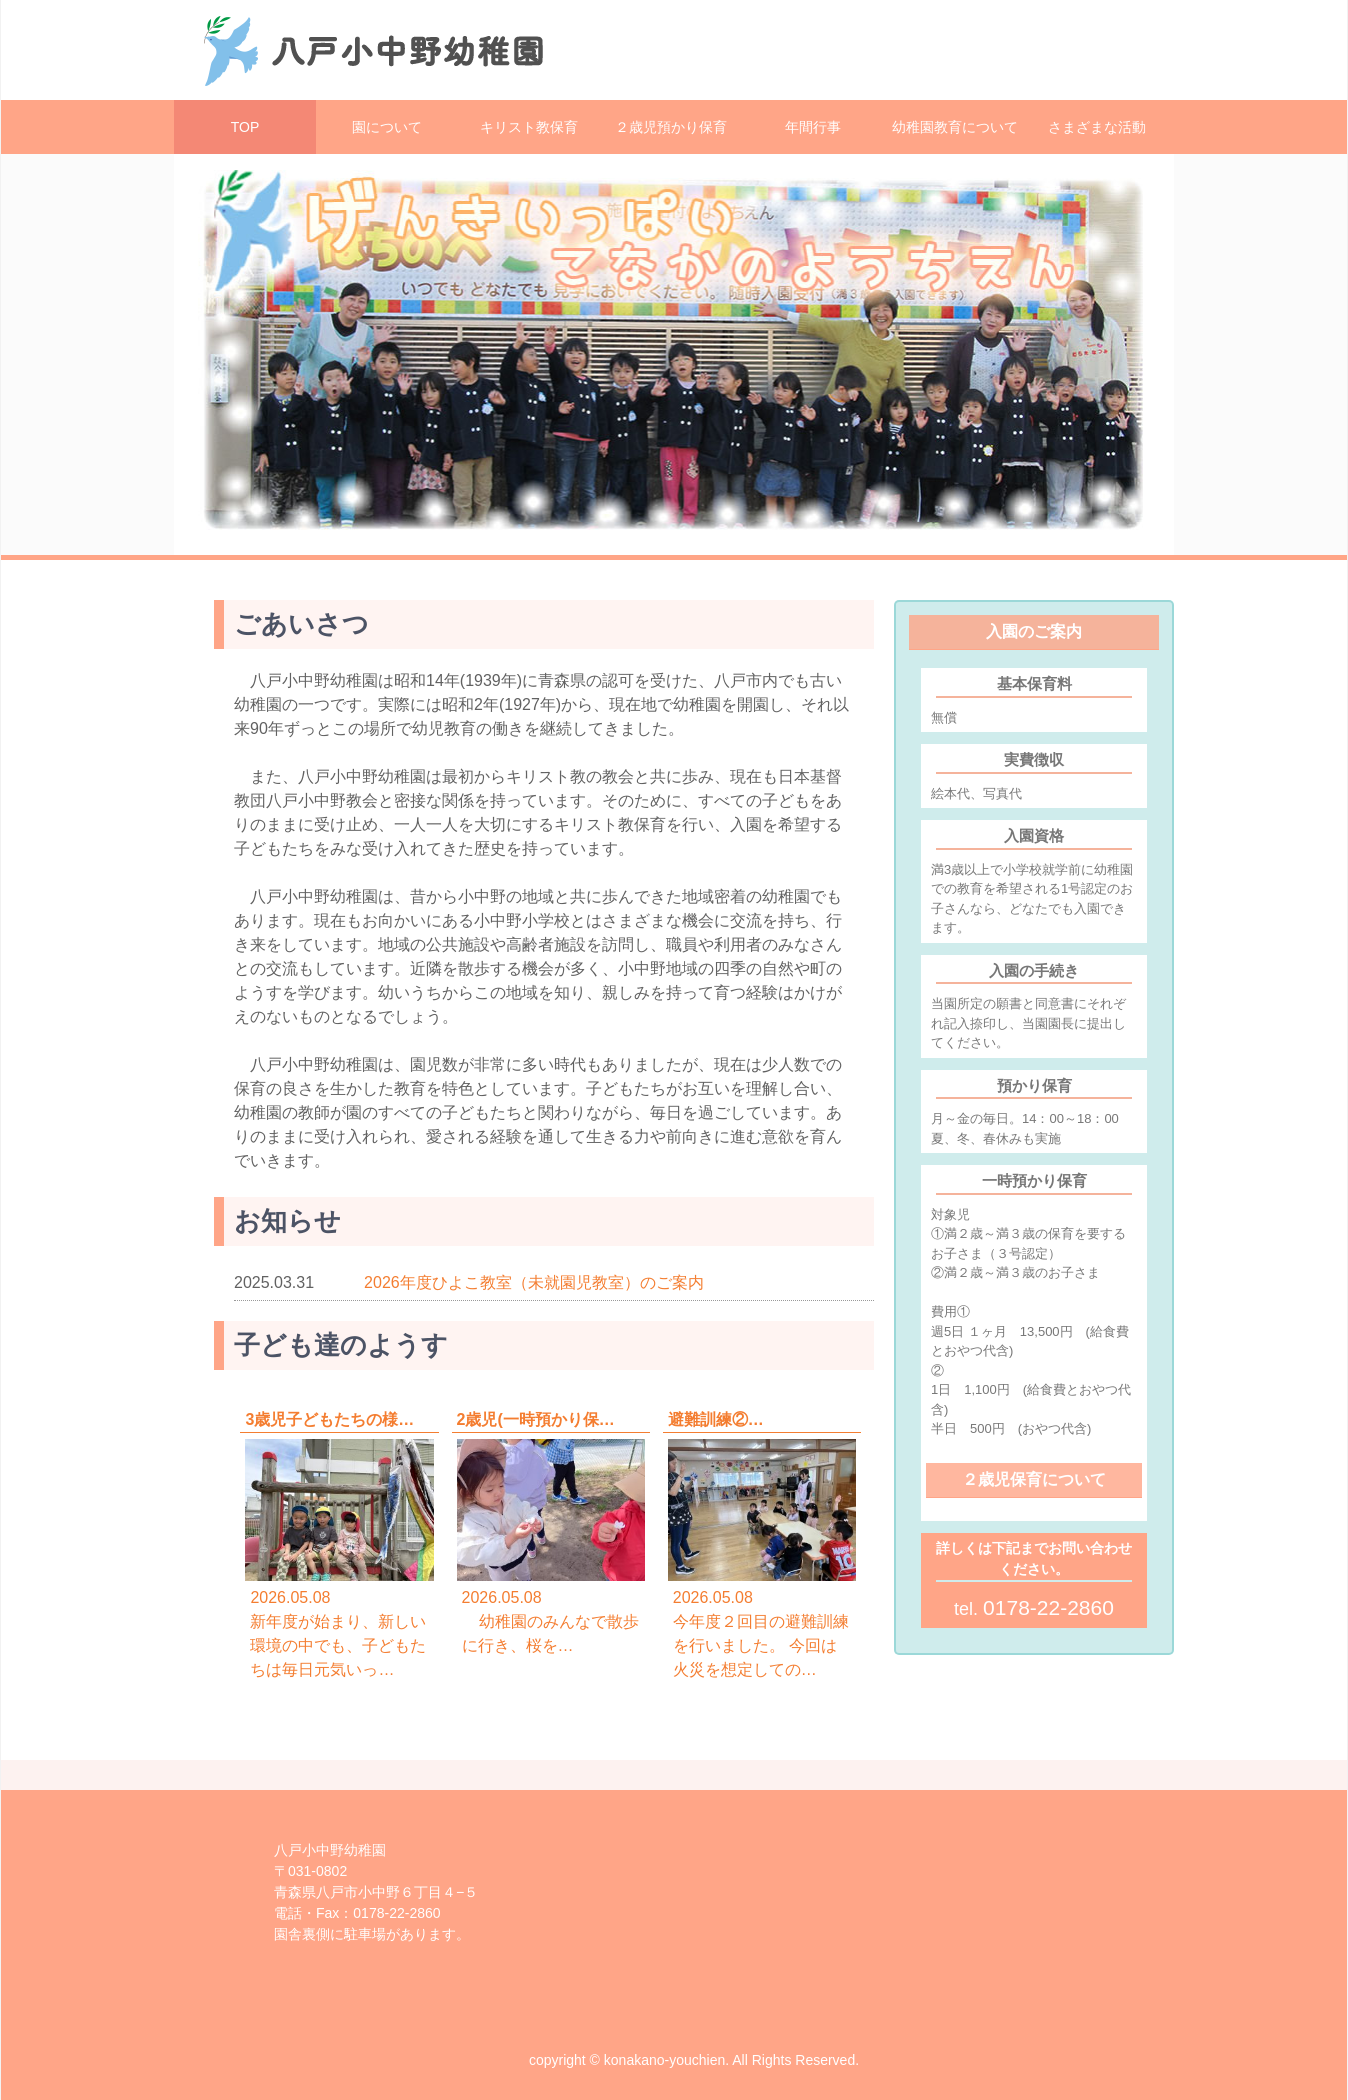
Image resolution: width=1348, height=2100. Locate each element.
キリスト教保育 (529, 127)
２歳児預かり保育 (671, 127)
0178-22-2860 (1048, 1607)
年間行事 (813, 127)
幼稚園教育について (955, 127)
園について (387, 127)
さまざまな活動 (1097, 127)
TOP (245, 127)
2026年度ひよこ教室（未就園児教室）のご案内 (534, 1282)
